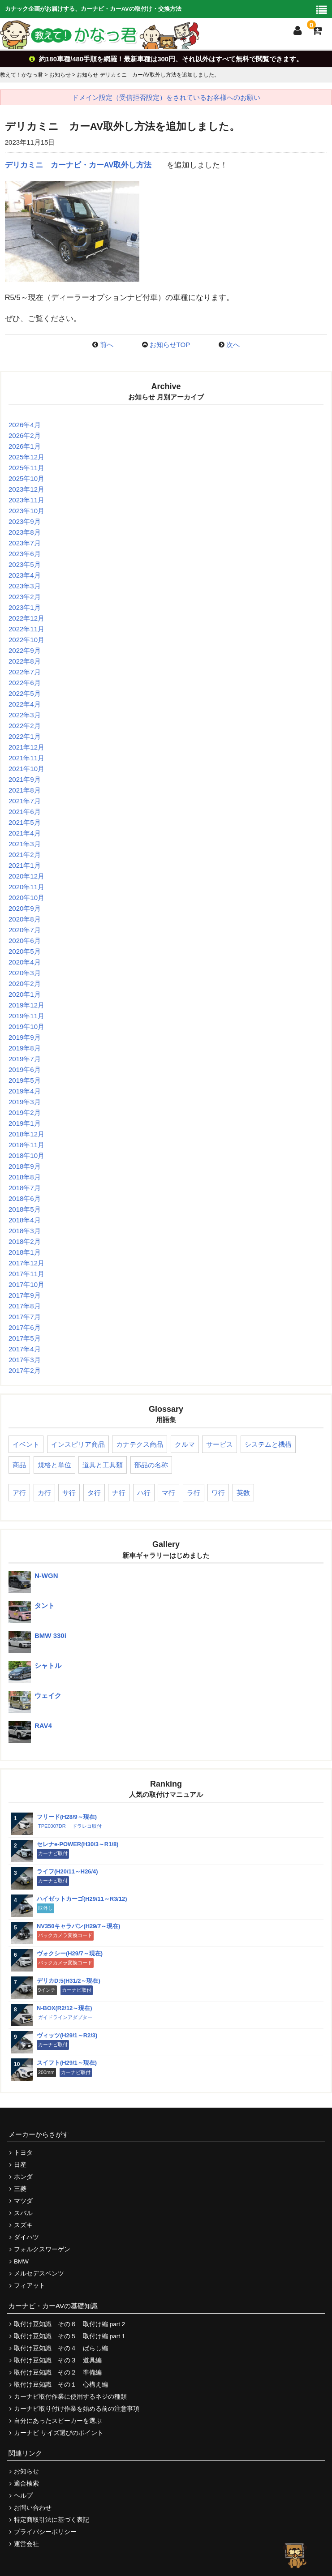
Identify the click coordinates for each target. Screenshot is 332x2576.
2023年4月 (25, 575)
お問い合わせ (33, 2507)
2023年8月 (25, 532)
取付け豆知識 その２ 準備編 (58, 2372)
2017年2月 (25, 1370)
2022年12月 (26, 618)
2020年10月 (26, 897)
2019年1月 (25, 1123)
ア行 (19, 1492)
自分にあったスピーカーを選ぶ (58, 2420)
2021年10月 (26, 768)
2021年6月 (25, 811)
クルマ (185, 1444)
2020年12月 (26, 876)
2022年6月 (25, 682)
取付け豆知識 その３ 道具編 (58, 2360)
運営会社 (26, 2544)
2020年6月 (25, 940)
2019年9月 (25, 1037)
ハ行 (144, 1492)
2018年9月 (25, 1166)
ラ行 (193, 1492)
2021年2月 (25, 854)
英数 (243, 1492)
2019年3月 (25, 1102)
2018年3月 (25, 1230)
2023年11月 (26, 500)
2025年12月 (26, 457)
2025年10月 (26, 478)
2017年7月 (25, 1316)
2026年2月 (25, 435)
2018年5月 (25, 1209)
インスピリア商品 (78, 1444)
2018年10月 (26, 1155)
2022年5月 (25, 693)
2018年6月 (25, 1198)
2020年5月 (25, 951)
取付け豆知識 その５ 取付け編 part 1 (69, 2336)
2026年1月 (25, 446)
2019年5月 (25, 1080)
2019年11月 (26, 1016)
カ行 (44, 1492)
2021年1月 (25, 865)
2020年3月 (25, 973)
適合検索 (26, 2483)
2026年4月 (25, 425)
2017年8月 (25, 1306)
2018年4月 (25, 1220)
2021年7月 (25, 801)
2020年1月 (25, 994)
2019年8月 (25, 1048)
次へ (233, 344)
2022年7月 (25, 672)
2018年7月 (25, 1188)
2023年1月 (25, 607)
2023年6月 (25, 553)
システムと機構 (268, 1444)
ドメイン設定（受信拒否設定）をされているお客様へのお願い (166, 97)
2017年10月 (26, 1284)
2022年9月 (25, 650)
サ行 (69, 1492)
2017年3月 (25, 1359)
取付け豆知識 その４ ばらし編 (61, 2348)
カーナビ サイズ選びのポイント (58, 2433)
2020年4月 (25, 962)
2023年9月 (25, 521)
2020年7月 (25, 930)
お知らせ (26, 2471)
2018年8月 (25, 1177)
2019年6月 (25, 1069)
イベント (26, 1444)
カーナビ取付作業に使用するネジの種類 (70, 2396)
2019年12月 (26, 1005)
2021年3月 (25, 844)
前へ (106, 344)
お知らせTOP (170, 344)
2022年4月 (25, 704)
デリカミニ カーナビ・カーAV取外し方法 (78, 165)
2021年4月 (25, 833)
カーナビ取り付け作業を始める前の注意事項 (76, 2408)
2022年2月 (25, 725)
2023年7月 (25, 543)
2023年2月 (25, 596)
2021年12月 (26, 747)
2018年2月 (25, 1241)
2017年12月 (26, 1263)
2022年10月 (26, 639)
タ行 (94, 1492)
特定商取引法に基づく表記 (51, 2519)
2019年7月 (25, 1059)
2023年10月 (26, 510)
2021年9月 (25, 779)
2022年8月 (25, 661)
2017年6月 (25, 1327)
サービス (219, 1444)
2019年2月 (25, 1112)
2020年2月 (25, 983)
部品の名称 (151, 1465)
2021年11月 (26, 758)
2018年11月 (26, 1145)
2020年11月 (26, 887)
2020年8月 (25, 919)
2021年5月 (25, 822)
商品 (19, 1465)
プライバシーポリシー (45, 2532)
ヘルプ (23, 2495)
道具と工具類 (102, 1465)
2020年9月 (25, 908)
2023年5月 (25, 564)
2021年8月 (25, 790)
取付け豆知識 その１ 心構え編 (61, 2384)
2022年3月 (25, 715)
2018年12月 (26, 1134)
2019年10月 (26, 1026)
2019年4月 (25, 1091)
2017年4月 (25, 1349)
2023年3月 (25, 586)
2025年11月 (26, 467)
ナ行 (118, 1492)
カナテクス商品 (139, 1444)
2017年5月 (25, 1338)
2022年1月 (25, 736)
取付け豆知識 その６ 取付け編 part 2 (69, 2324)
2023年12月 (26, 489)
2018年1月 (25, 1252)
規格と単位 (54, 1465)
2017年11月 (26, 1273)
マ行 (168, 1492)
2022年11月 (26, 629)
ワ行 (218, 1492)
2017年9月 (25, 1295)
